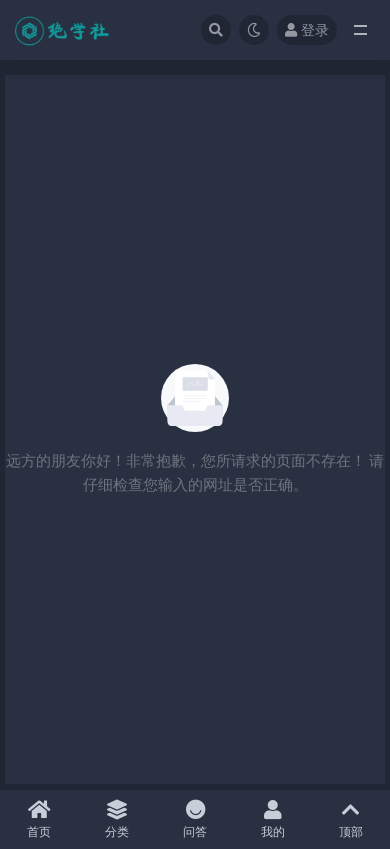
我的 (273, 819)
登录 (307, 29)
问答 (195, 819)
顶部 (351, 819)
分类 (117, 819)
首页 (39, 819)
